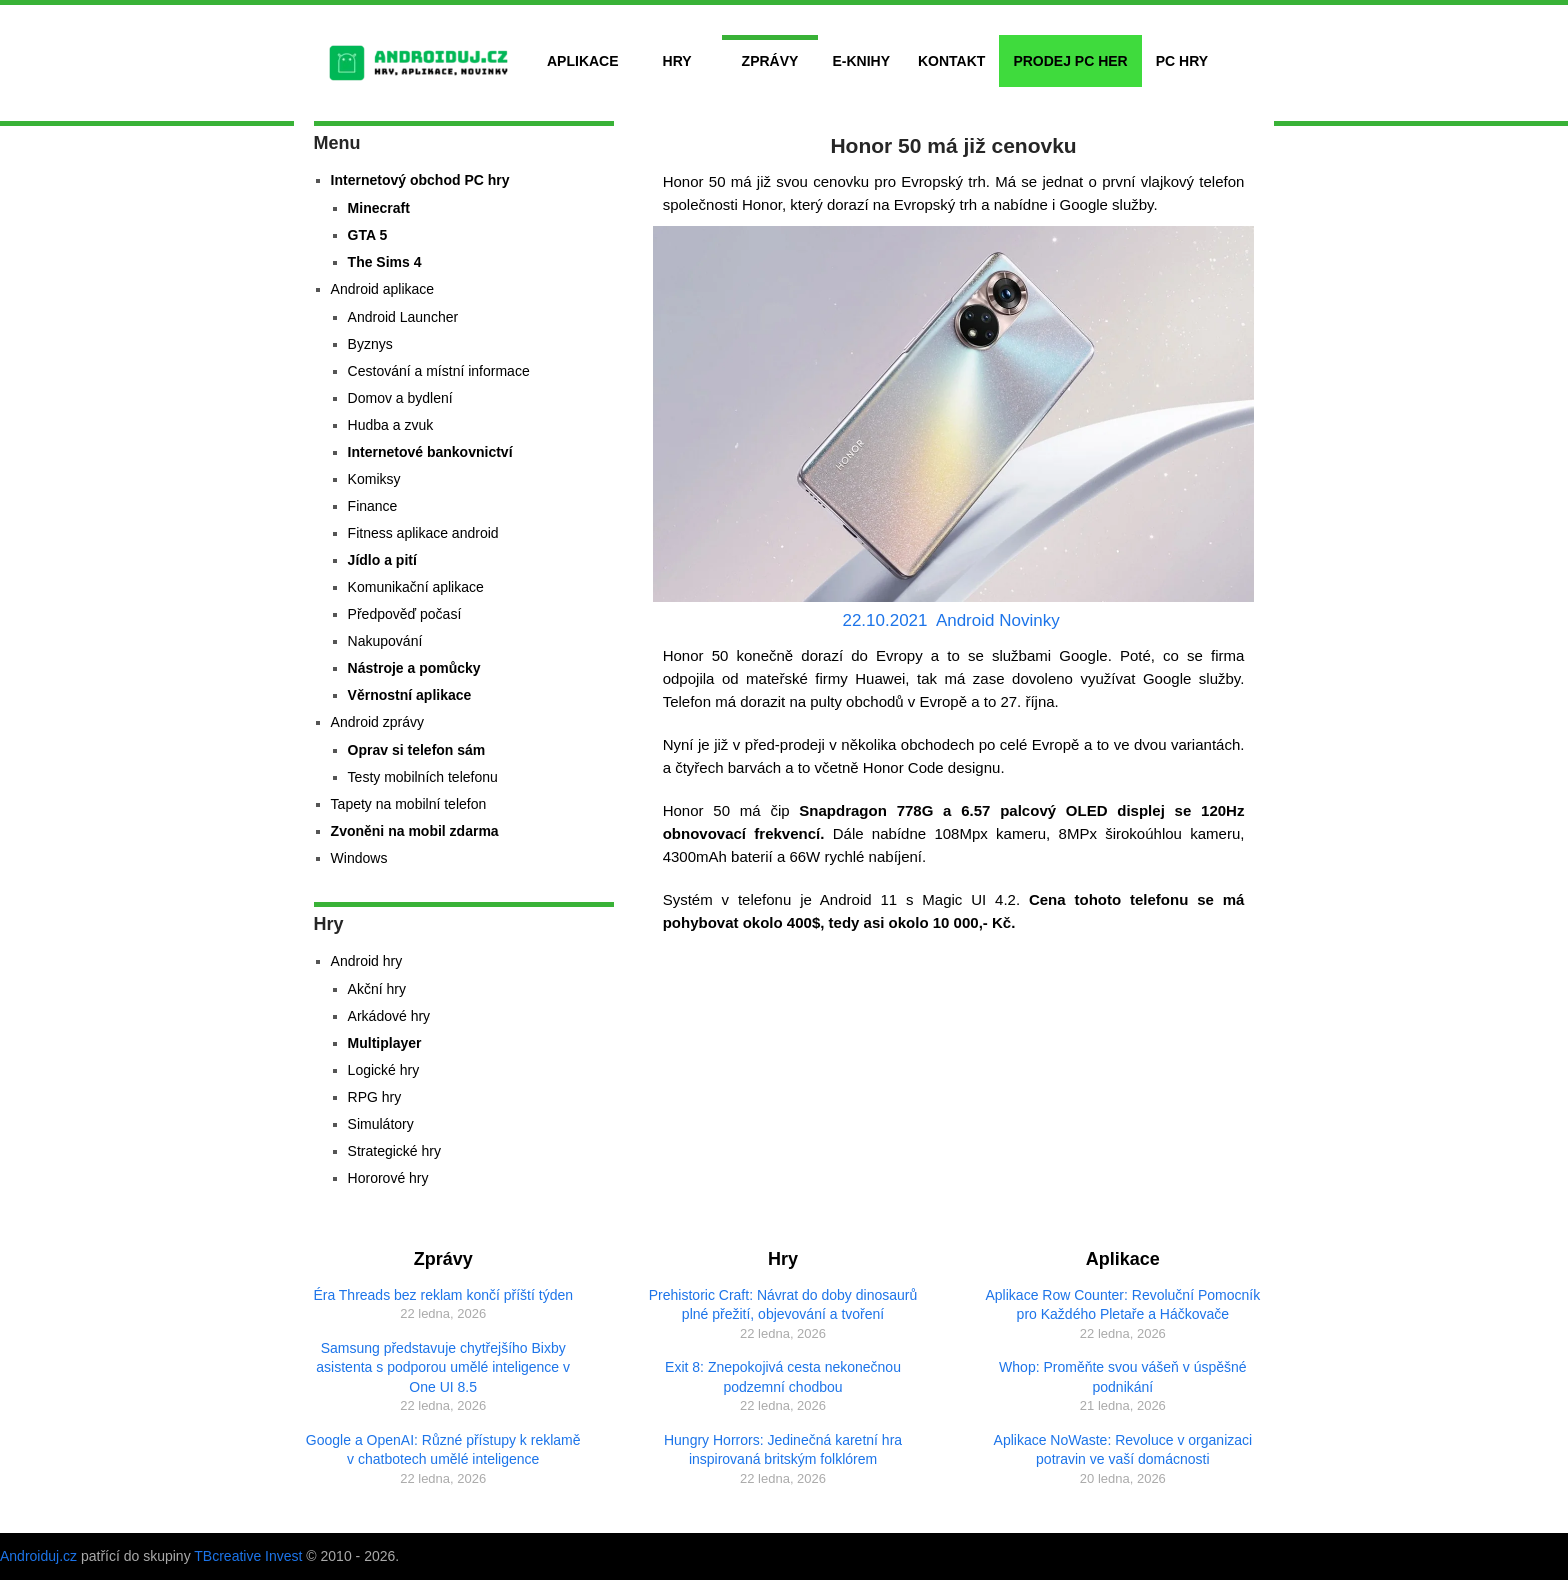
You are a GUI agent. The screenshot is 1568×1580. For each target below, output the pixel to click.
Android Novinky (998, 620)
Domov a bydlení (400, 398)
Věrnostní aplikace (410, 695)
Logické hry (384, 1070)
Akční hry (377, 989)
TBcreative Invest (248, 1556)
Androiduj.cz (38, 1556)
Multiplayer (385, 1043)
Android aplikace (383, 289)
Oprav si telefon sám (417, 750)
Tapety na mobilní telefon (409, 804)
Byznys (370, 344)
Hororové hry (388, 1178)
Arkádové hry (389, 1016)
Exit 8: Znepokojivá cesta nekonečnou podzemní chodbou (783, 1377)
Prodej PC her (1070, 61)
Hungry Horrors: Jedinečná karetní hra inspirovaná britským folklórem (783, 1450)
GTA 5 (368, 235)
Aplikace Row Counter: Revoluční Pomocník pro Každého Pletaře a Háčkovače (1123, 1305)
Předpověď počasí (405, 614)
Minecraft (379, 208)
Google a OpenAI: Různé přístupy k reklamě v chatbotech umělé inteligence (443, 1450)
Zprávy (770, 61)
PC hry (1182, 61)
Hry (677, 61)
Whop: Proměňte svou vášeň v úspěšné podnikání (1122, 1377)
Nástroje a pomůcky (414, 668)
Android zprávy (377, 722)
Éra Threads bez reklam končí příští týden (443, 1295)
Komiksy (374, 479)
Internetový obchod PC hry (420, 180)
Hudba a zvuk (391, 425)
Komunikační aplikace (416, 587)
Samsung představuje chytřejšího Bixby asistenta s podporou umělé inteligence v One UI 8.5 (443, 1367)
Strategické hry (394, 1151)
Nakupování (385, 641)
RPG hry (375, 1097)
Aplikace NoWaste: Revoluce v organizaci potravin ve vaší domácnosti (1123, 1450)
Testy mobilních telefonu (423, 777)
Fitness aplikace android (423, 533)
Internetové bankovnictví (430, 452)
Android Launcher (403, 317)
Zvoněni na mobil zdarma (415, 831)
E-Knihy (861, 61)
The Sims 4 (385, 262)
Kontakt (951, 61)
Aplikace (583, 61)
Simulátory (381, 1124)
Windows (359, 858)
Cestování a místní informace (439, 371)
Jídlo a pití (382, 560)
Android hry (367, 961)
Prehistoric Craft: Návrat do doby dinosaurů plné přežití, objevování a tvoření (783, 1305)
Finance (373, 506)
